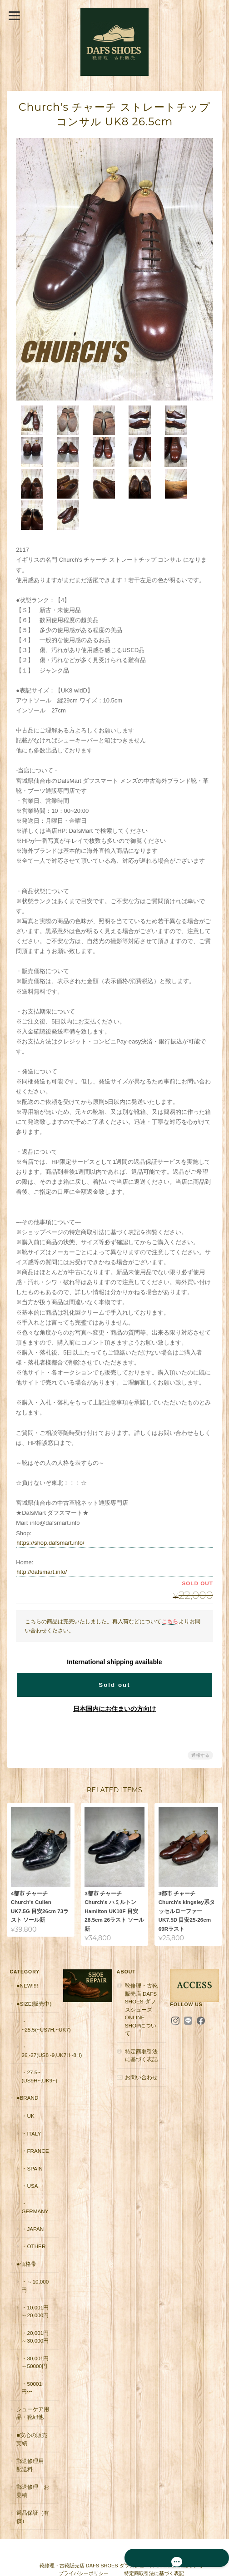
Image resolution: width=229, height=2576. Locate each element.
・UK (27, 2081)
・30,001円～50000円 (34, 2327)
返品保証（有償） (32, 2482)
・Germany (34, 2173)
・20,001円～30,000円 (34, 2302)
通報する (200, 1721)
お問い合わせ (141, 2043)
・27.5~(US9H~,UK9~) (39, 2042)
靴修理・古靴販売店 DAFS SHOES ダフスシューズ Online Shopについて (141, 1975)
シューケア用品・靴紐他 (32, 2379)
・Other (33, 2212)
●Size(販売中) (33, 1969)
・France (34, 2116)
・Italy (30, 2098)
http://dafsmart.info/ (41, 1537)
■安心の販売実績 (31, 2405)
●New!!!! (26, 1951)
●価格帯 (25, 2229)
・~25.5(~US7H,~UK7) (40, 1991)
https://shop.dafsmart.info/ (50, 1508)
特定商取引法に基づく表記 (141, 2021)
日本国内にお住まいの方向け (114, 1674)
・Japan (32, 2194)
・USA (29, 2151)
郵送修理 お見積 (32, 2456)
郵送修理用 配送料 (32, 2430)
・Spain (31, 2133)
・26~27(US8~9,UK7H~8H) (40, 2016)
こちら (170, 1587)
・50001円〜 (31, 2353)
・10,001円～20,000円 (34, 2276)
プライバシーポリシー (84, 2538)
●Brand (27, 2063)
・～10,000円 (34, 2251)
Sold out (114, 1650)
